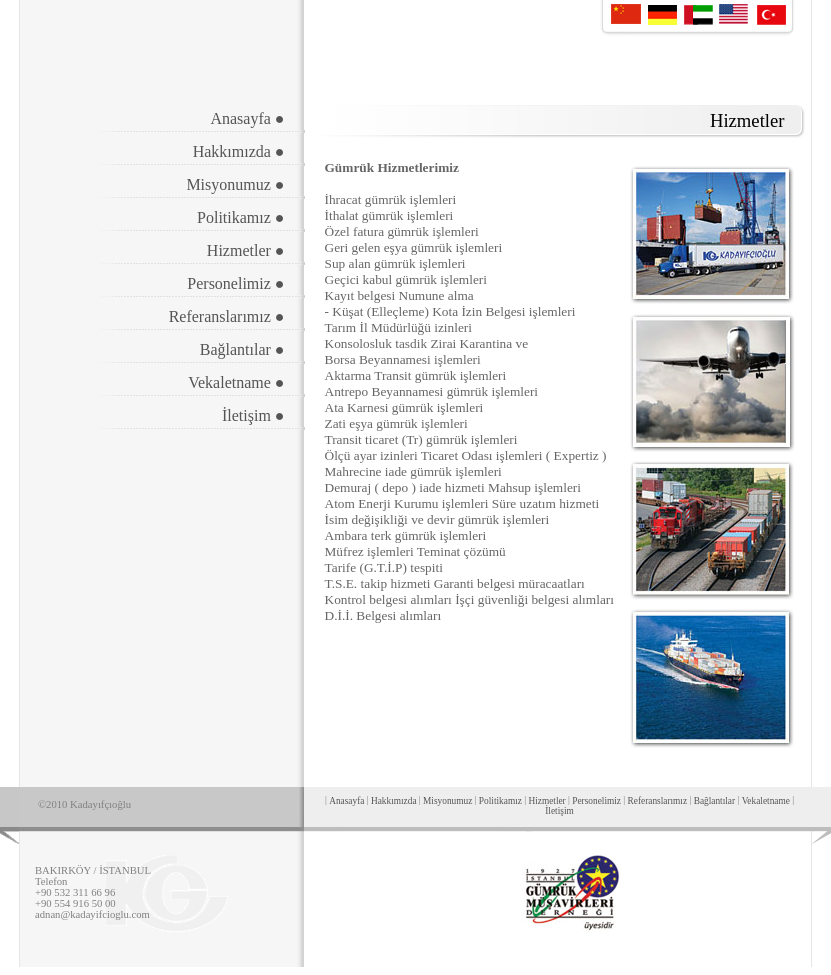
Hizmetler (546, 801)
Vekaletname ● (236, 382)
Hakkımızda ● (239, 151)
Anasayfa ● (247, 118)
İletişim (559, 811)
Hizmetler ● (246, 250)
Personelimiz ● (235, 283)
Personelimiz (596, 801)
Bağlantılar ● (242, 349)
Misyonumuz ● (235, 184)
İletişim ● (253, 415)
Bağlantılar (714, 801)
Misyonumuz (447, 801)
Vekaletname (766, 801)
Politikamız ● (240, 217)
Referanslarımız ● (227, 316)
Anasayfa (346, 801)
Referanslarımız (658, 801)
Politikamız (500, 801)
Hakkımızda (394, 801)
